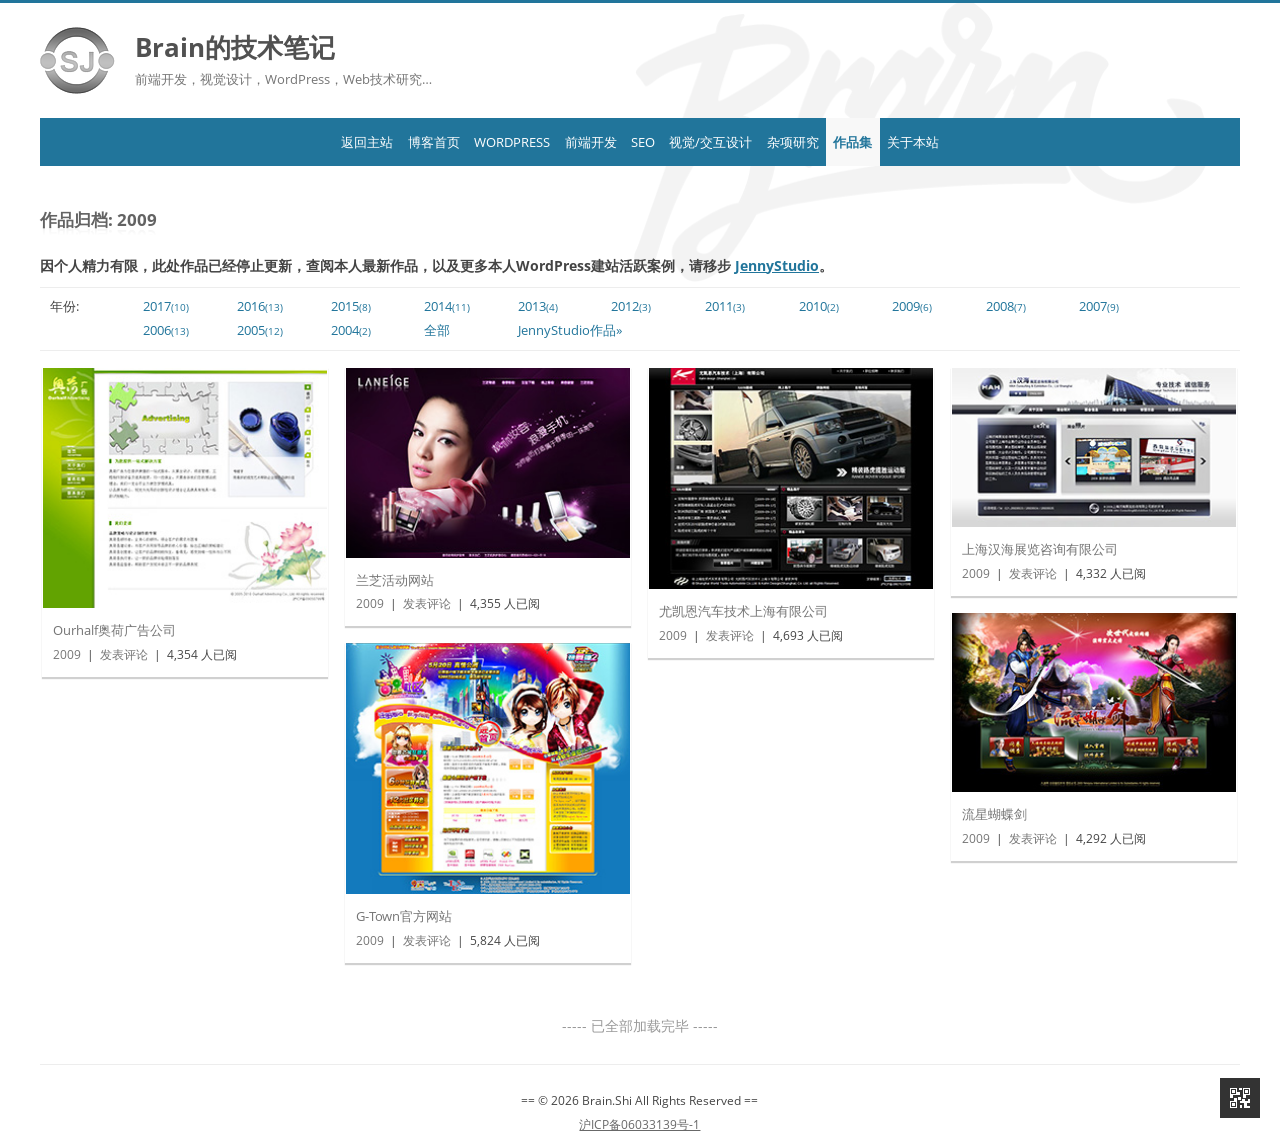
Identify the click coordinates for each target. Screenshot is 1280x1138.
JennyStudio (777, 265)
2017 (166, 306)
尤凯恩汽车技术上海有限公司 (743, 611)
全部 (437, 330)
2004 (351, 330)
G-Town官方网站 (404, 916)
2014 (447, 306)
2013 (538, 306)
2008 (1006, 306)
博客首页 (359, 142)
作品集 (927, 142)
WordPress (463, 142)
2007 (1099, 306)
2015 (351, 306)
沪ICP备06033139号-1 (639, 1121)
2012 (631, 306)
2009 (912, 306)
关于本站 (1012, 142)
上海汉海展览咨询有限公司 (1040, 549)
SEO (643, 142)
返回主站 (268, 142)
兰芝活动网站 (395, 580)
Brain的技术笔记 (235, 47)
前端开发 (566, 142)
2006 (166, 330)
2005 (260, 330)
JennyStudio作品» (570, 330)
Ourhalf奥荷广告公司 (114, 630)
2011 (725, 306)
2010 (819, 306)
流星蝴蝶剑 (994, 814)
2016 (260, 306)
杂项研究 (842, 142)
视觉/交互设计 (735, 142)
